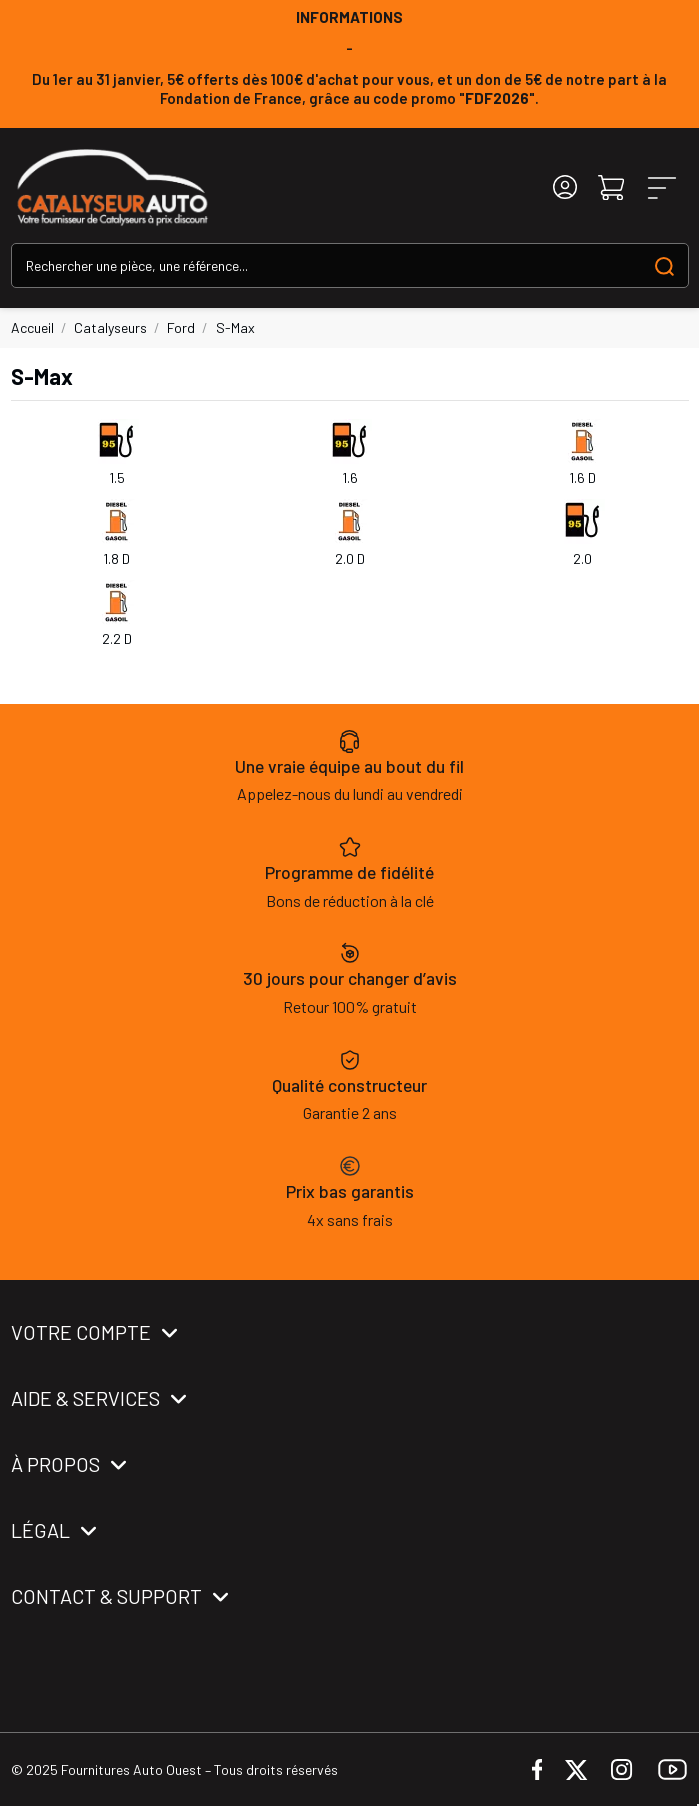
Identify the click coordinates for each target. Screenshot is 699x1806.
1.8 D (116, 558)
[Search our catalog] (664, 265)
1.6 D (582, 477)
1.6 (350, 477)
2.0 (582, 558)
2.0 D (350, 558)
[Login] (565, 187)
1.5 (117, 477)
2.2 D (117, 638)
